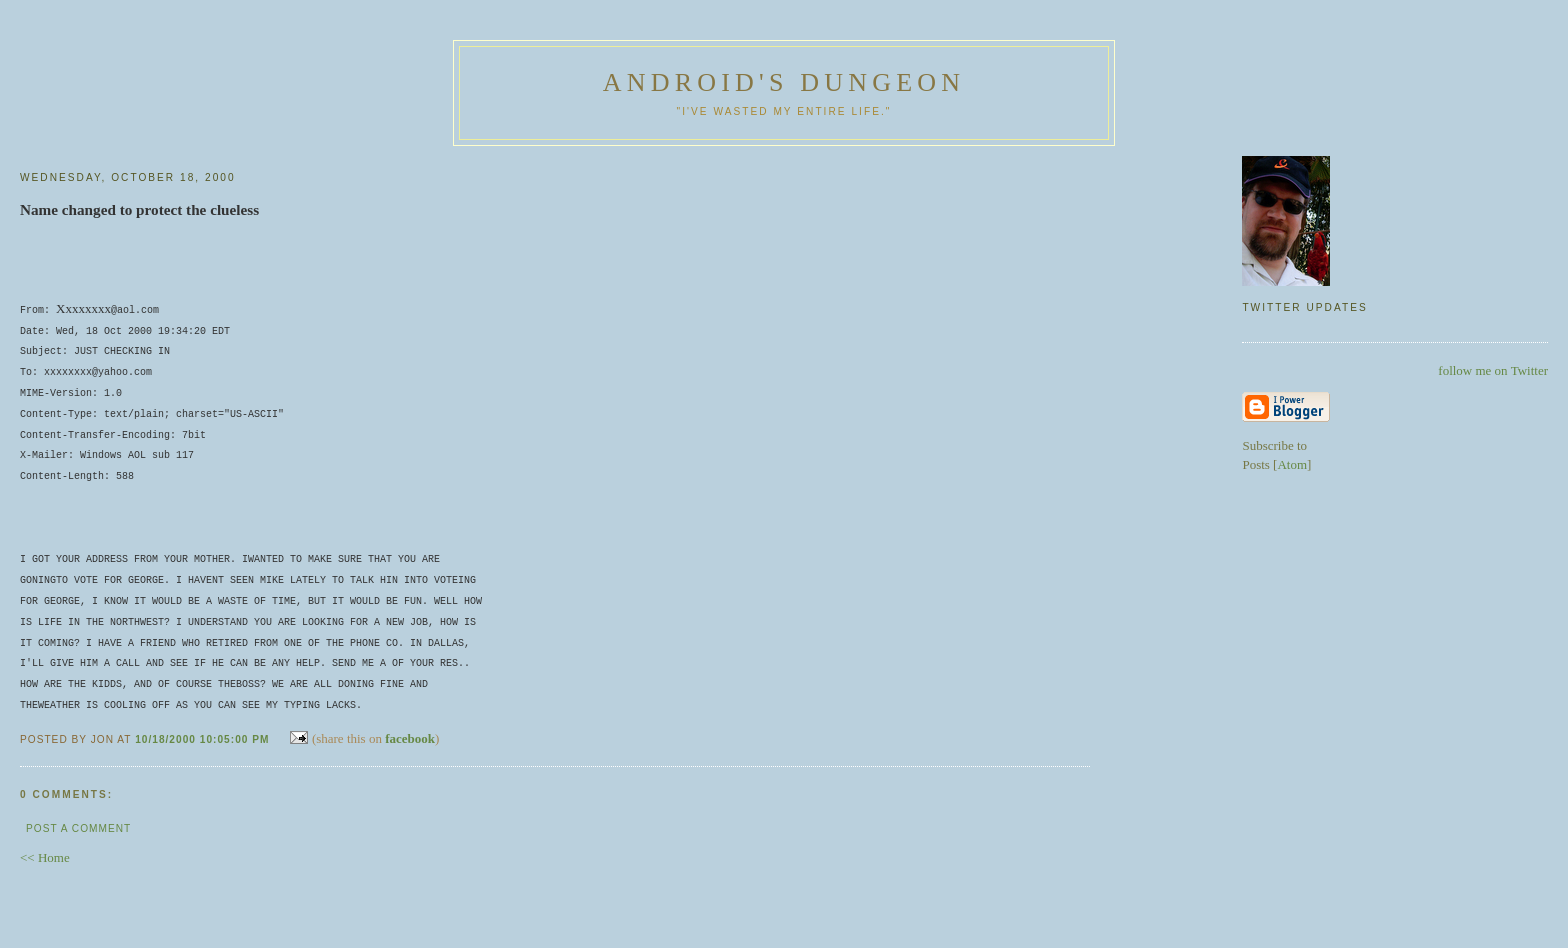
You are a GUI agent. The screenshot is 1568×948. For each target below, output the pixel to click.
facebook (410, 736)
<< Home (45, 855)
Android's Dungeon (784, 82)
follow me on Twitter (1493, 370)
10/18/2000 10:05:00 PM (204, 737)
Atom (1292, 464)
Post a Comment (78, 826)
